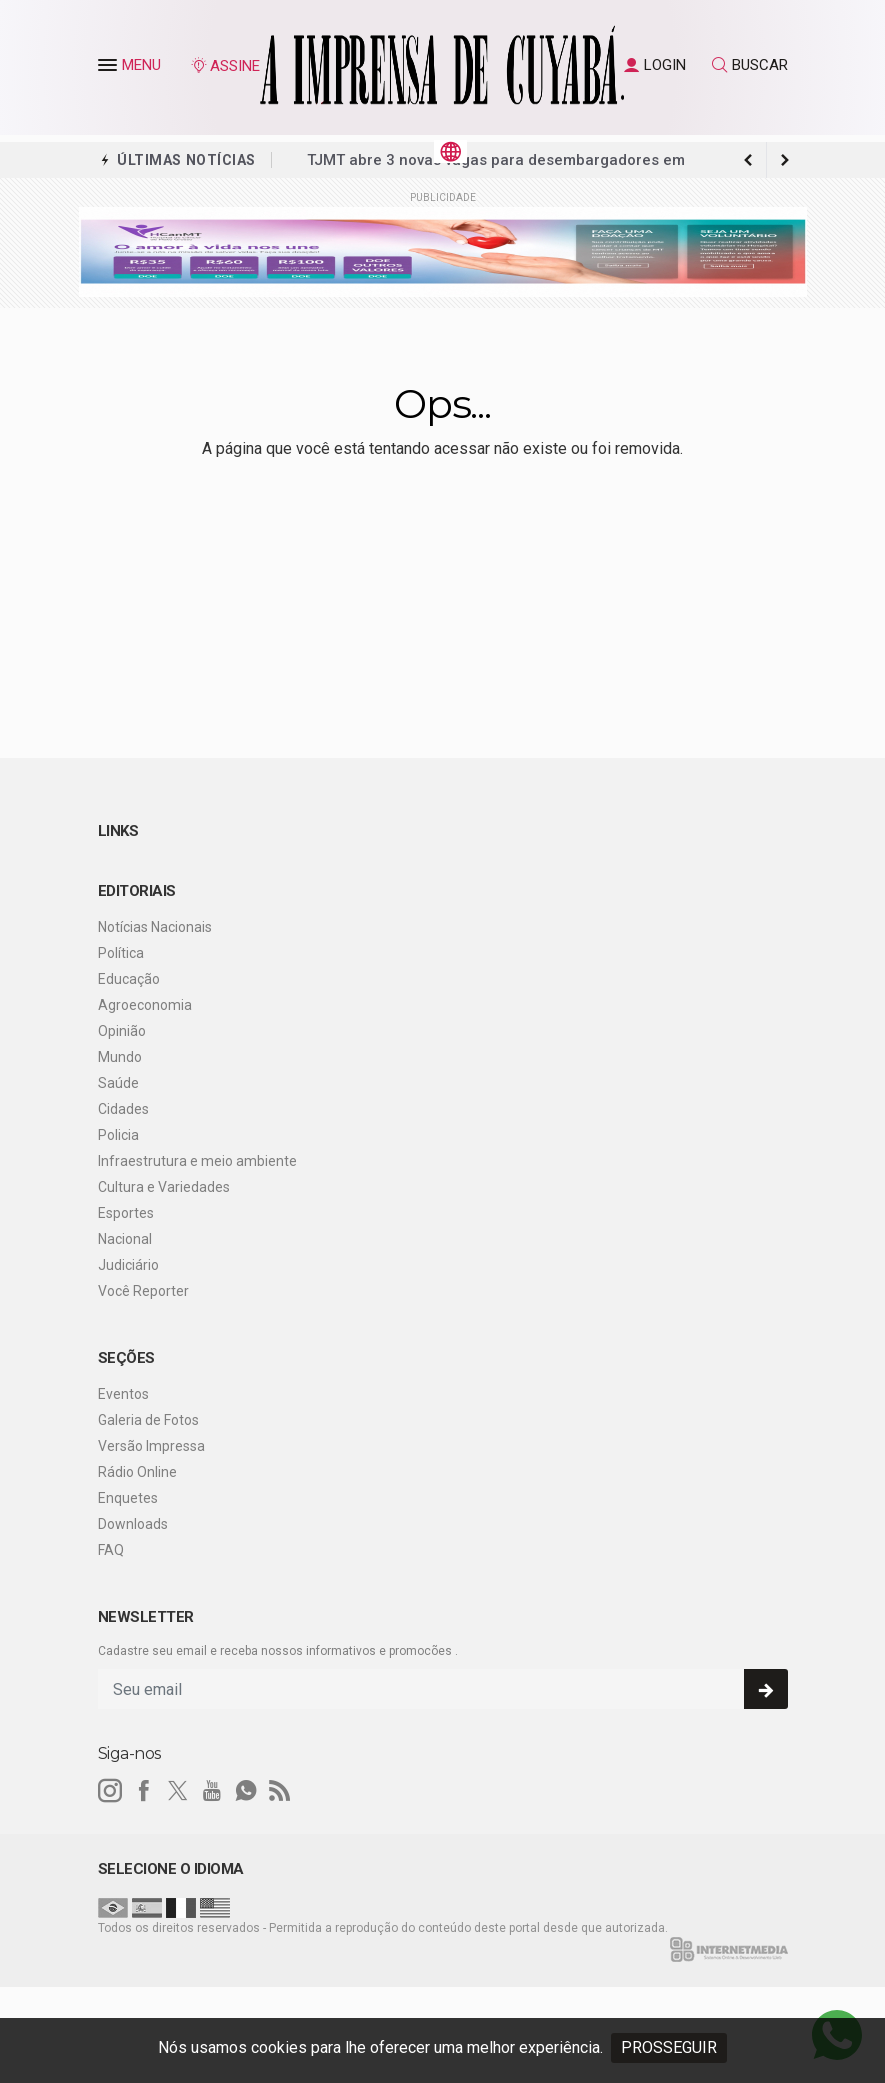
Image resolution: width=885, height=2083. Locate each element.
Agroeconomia (145, 1005)
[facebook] (144, 1791)
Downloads (133, 1524)
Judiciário (128, 1265)
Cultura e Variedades (164, 1187)
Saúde (118, 1083)
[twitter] (178, 1791)
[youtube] (212, 1791)
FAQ (111, 1550)
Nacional (125, 1239)
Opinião (122, 1031)
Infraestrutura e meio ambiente (197, 1161)
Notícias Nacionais (155, 927)
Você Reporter (143, 1291)
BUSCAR (750, 65)
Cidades (123, 1109)
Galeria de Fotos (148, 1420)
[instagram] (110, 1791)
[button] (110, 69)
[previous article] (785, 160)
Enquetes (128, 1498)
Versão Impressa (151, 1446)
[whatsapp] (246, 1791)
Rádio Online (137, 1472)
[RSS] (280, 1791)
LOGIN (655, 65)
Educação (129, 979)
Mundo (120, 1057)
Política (121, 953)
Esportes (126, 1213)
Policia (118, 1135)
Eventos (123, 1394)
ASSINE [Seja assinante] (225, 66)
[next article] (749, 160)
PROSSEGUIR (669, 2047)
